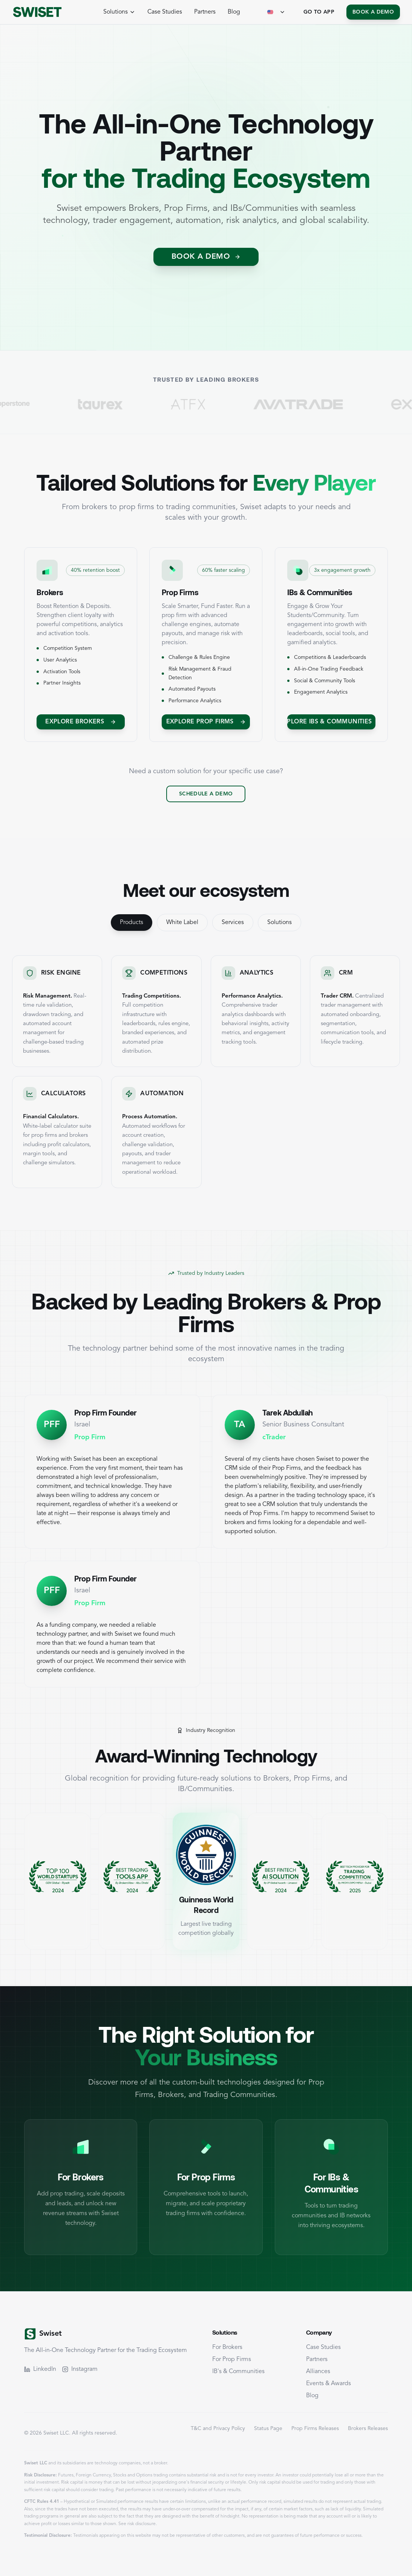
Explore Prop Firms (206, 722)
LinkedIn (40, 2369)
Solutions (279, 923)
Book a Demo (373, 12)
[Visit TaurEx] (123, 404)
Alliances (318, 2372)
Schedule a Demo (206, 794)
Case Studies (164, 12)
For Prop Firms (231, 2359)
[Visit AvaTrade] (321, 404)
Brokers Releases (368, 2428)
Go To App (318, 12)
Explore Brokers (80, 722)
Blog (234, 12)
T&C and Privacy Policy (218, 2428)
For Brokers (227, 2347)
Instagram (80, 2369)
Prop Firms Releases (315, 2428)
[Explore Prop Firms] (206, 722)
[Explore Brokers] (81, 722)
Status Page (268, 2428)
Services (233, 923)
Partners (205, 12)
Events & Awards (328, 2384)
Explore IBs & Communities (331, 722)
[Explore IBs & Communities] (331, 722)
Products (131, 923)
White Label (182, 923)
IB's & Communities (238, 2372)
